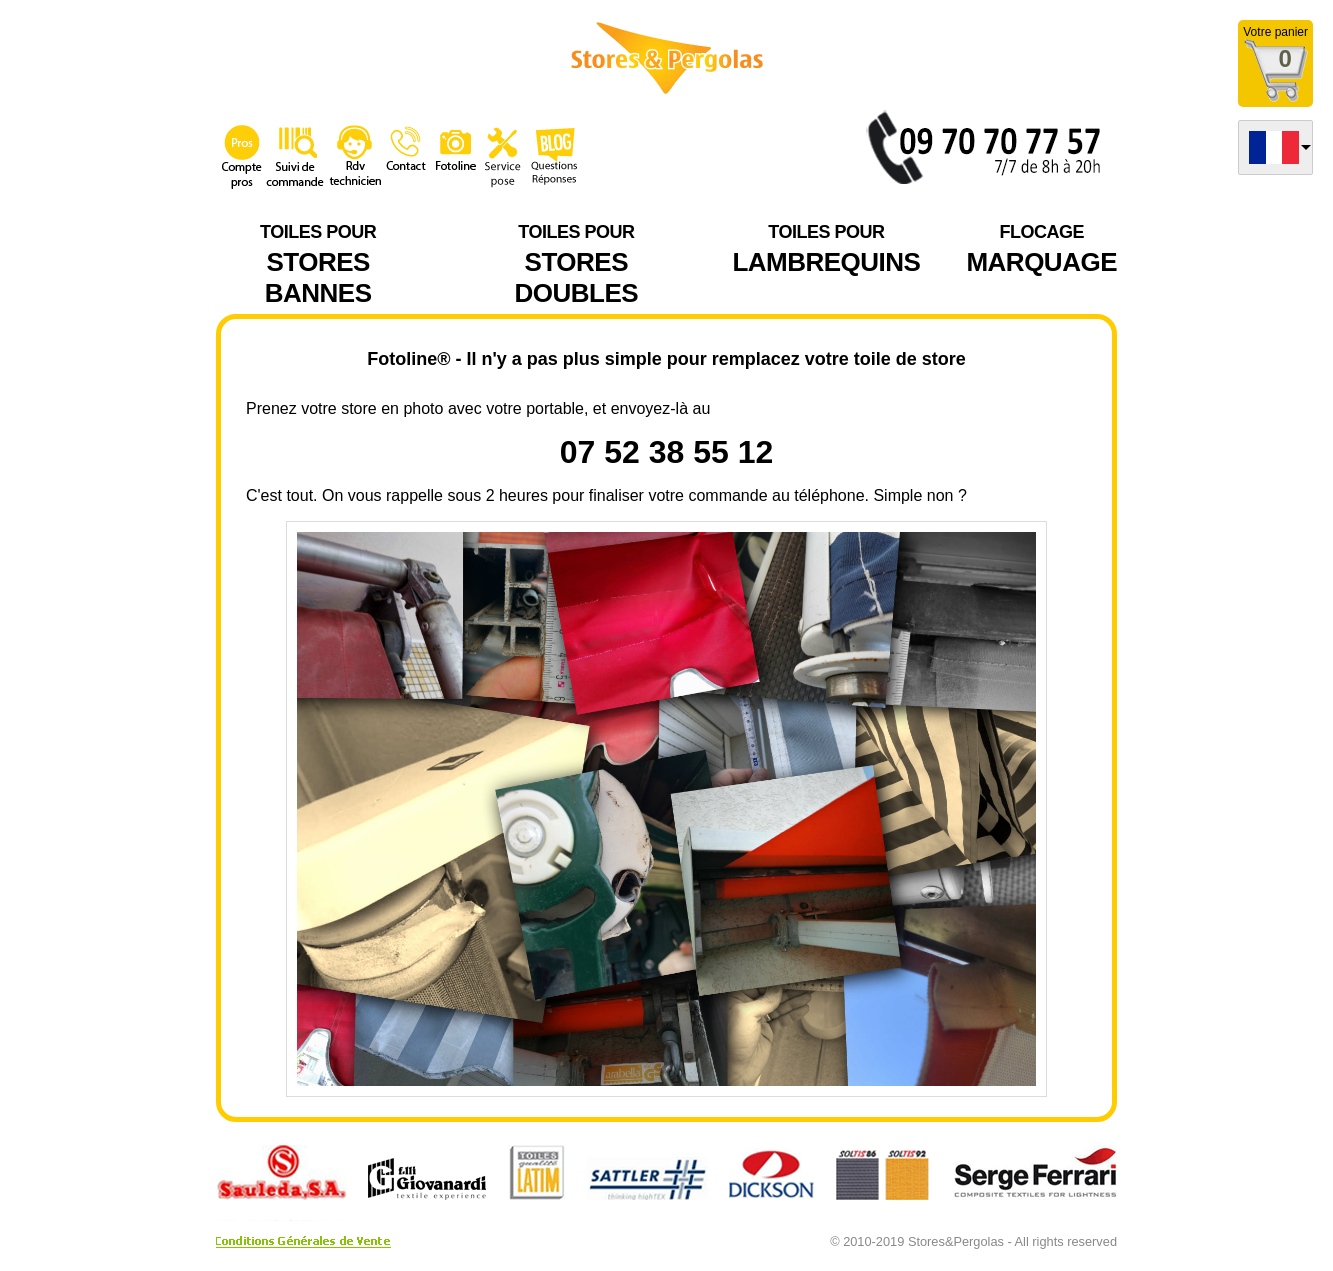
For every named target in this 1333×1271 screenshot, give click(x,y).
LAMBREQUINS (826, 247)
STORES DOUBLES (576, 262)
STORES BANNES (318, 262)
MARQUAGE (1041, 247)
